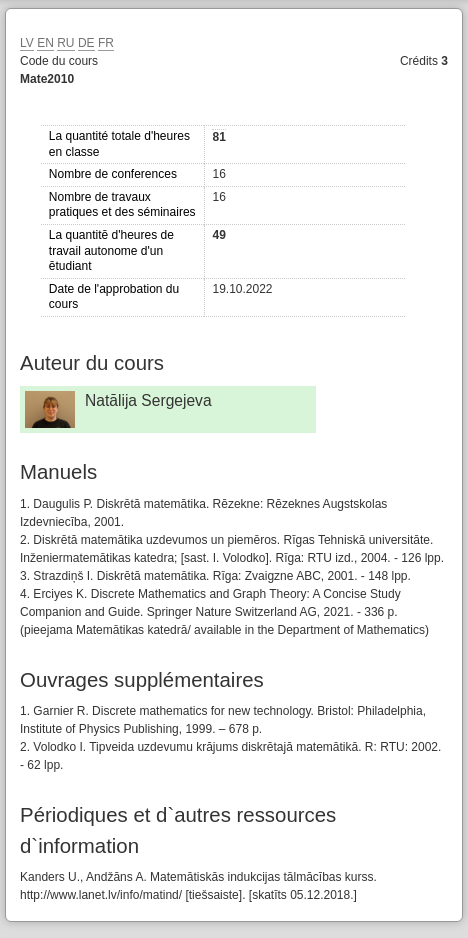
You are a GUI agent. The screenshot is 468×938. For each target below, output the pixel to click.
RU (65, 43)
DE (86, 43)
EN (45, 43)
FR (106, 43)
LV (27, 43)
